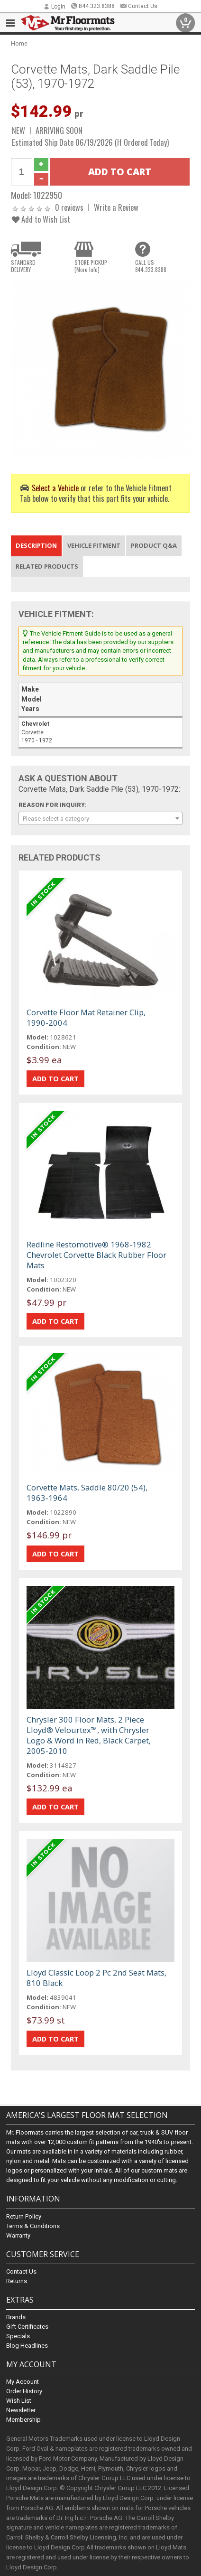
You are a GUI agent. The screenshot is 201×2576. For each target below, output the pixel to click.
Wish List (18, 2400)
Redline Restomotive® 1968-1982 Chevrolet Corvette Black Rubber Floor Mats (96, 1255)
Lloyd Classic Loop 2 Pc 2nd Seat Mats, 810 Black (96, 1977)
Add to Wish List (41, 219)
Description (36, 545)
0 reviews (69, 207)
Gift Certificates (27, 2326)
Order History (24, 2391)
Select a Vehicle (55, 488)
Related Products (47, 566)
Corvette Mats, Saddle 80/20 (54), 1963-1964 (87, 1492)
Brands (16, 2317)
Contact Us (138, 6)
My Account (22, 2381)
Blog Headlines (27, 2345)
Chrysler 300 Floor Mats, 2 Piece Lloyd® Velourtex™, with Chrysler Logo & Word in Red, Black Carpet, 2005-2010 (89, 1735)
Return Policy (23, 2216)
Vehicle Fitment (93, 545)
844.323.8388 (93, 6)
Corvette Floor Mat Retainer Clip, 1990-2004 (86, 1017)
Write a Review (116, 207)
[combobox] (100, 818)
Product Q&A (154, 545)
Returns (16, 2281)
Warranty (18, 2235)
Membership (23, 2419)
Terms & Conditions (33, 2225)
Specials (18, 2336)
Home (19, 43)
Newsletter (21, 2410)
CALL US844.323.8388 (150, 265)
